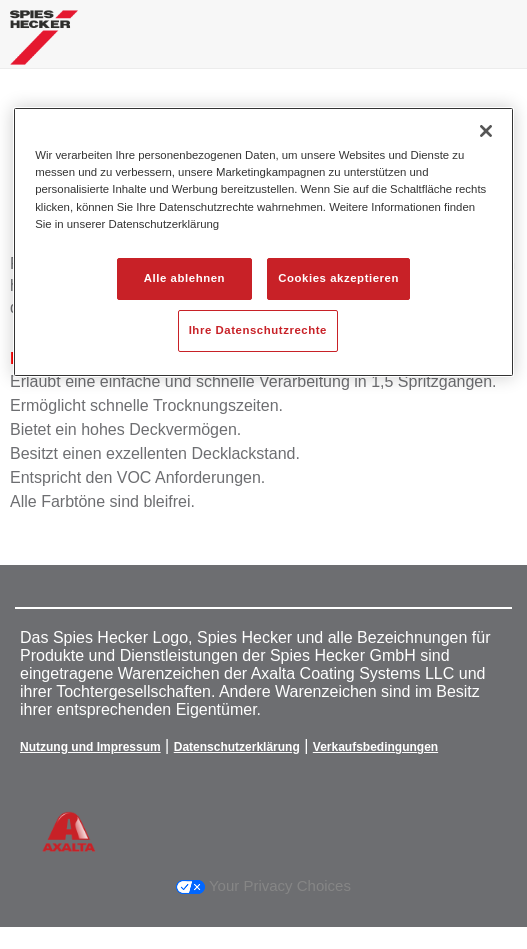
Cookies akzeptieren (338, 278)
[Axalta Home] (44, 45)
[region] (263, 241)
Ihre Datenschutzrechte (258, 330)
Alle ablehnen (184, 278)
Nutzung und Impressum (90, 747)
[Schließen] (486, 131)
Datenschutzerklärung (237, 747)
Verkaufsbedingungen (375, 747)
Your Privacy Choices (263, 885)
